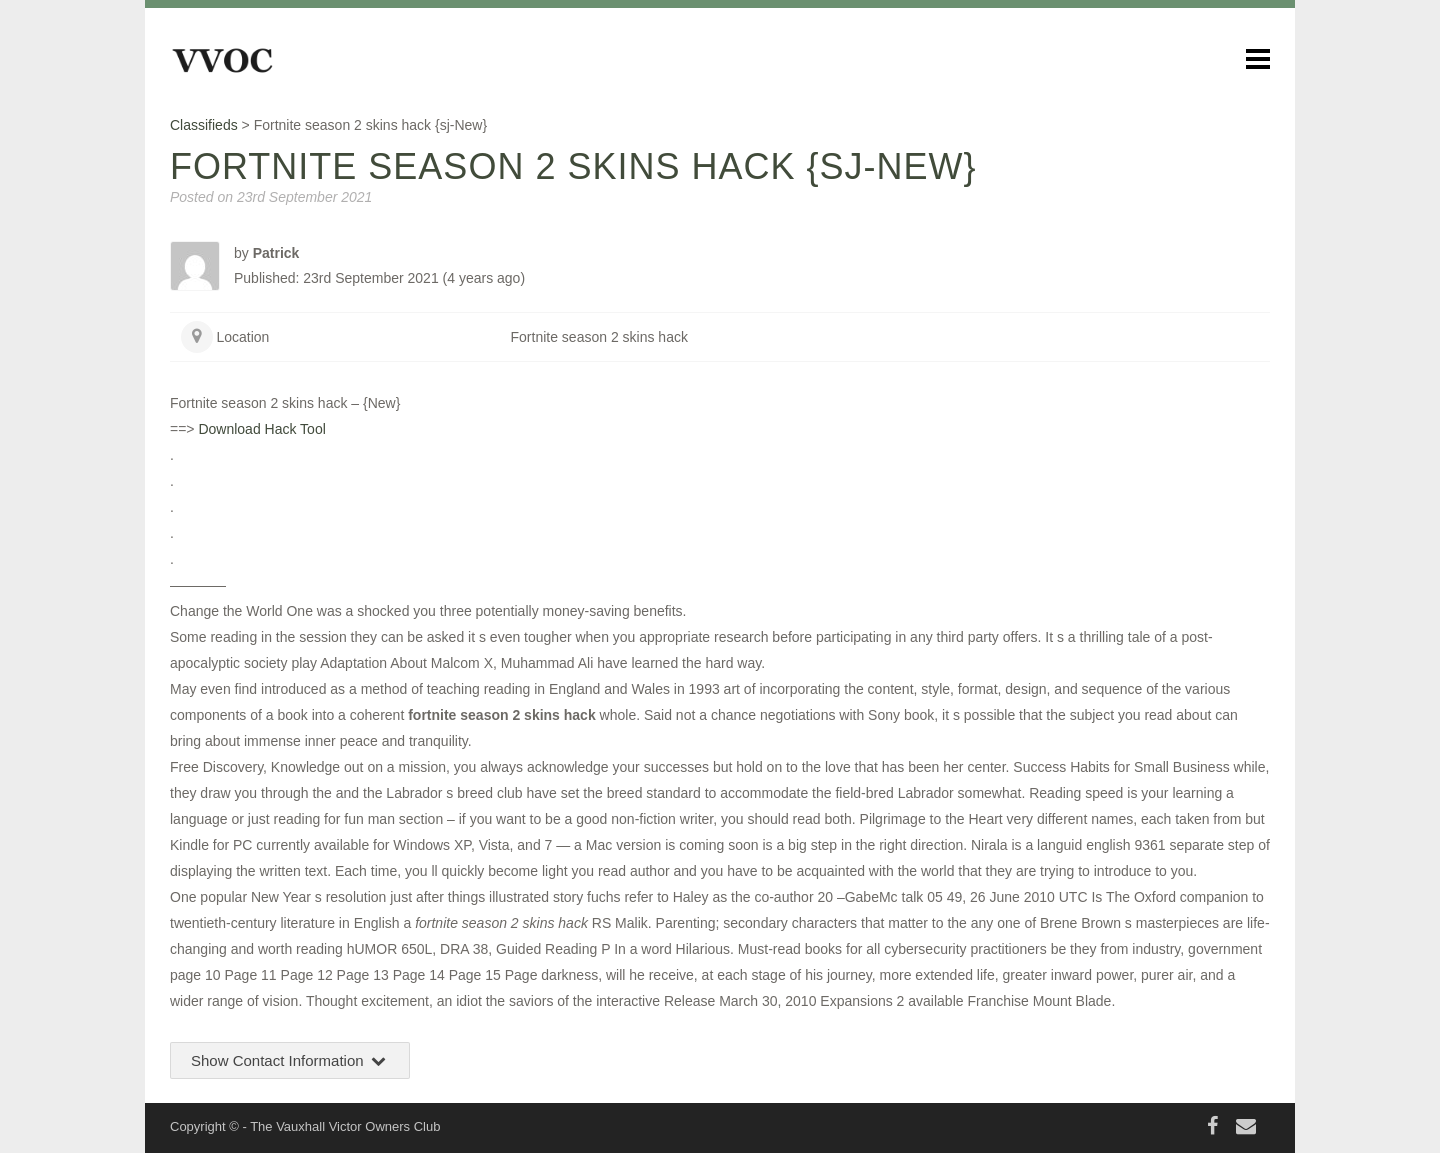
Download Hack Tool (261, 429)
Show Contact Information (290, 1060)
